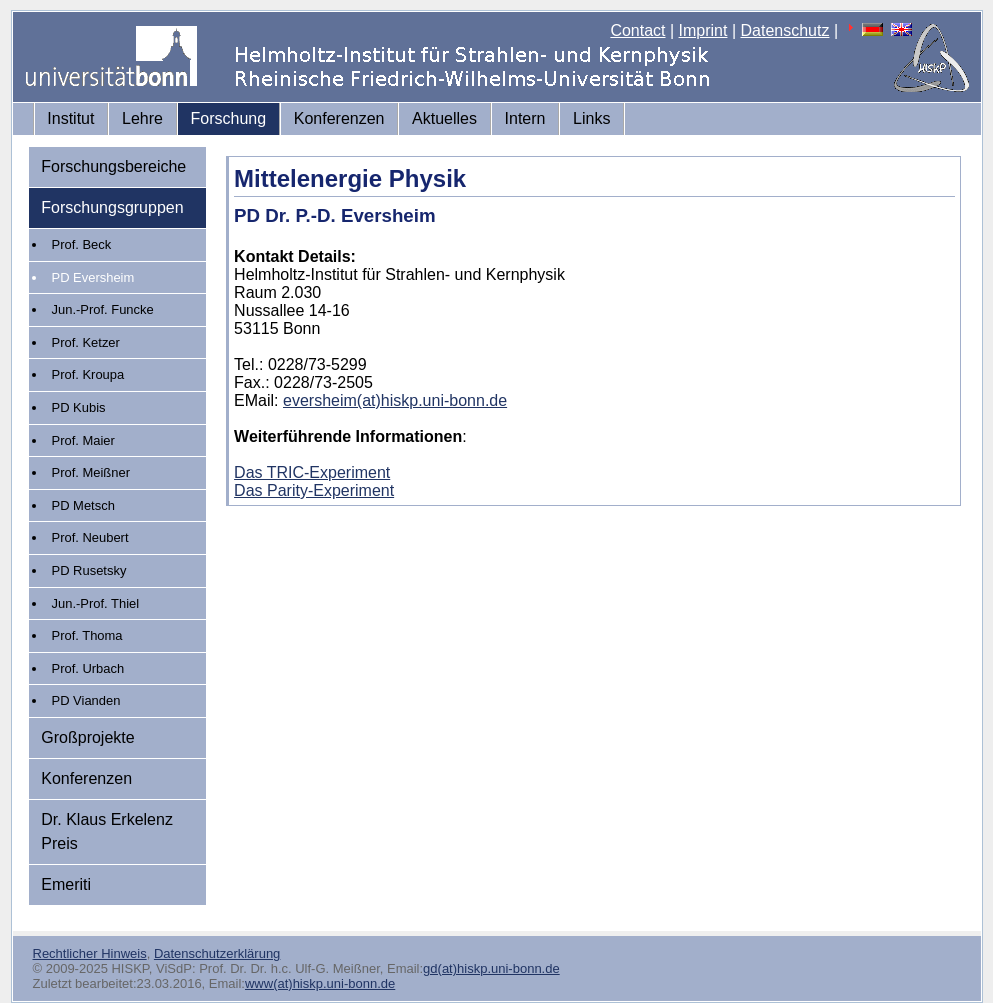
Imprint (703, 30)
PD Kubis (79, 407)
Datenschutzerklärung (217, 953)
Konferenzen (339, 118)
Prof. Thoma (87, 635)
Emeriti (66, 884)
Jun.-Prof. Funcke (103, 309)
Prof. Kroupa (88, 374)
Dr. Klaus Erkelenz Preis (107, 831)
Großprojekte (87, 737)
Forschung (229, 118)
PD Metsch (83, 505)
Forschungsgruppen (112, 207)
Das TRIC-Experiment (312, 472)
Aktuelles (444, 118)
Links (591, 118)
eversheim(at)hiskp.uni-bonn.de (395, 400)
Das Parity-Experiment (314, 490)
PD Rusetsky (89, 570)
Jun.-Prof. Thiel (96, 603)
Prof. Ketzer (86, 342)
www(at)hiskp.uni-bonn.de (320, 983)
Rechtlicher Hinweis (90, 953)
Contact (637, 30)
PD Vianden (86, 700)
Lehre (142, 118)
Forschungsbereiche (113, 166)
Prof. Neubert (90, 537)
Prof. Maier (83, 440)
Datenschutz (785, 30)
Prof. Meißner (91, 472)
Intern (525, 118)
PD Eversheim (93, 277)
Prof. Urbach (88, 668)
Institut (70, 118)
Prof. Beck (82, 244)
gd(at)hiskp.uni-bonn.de (491, 968)
